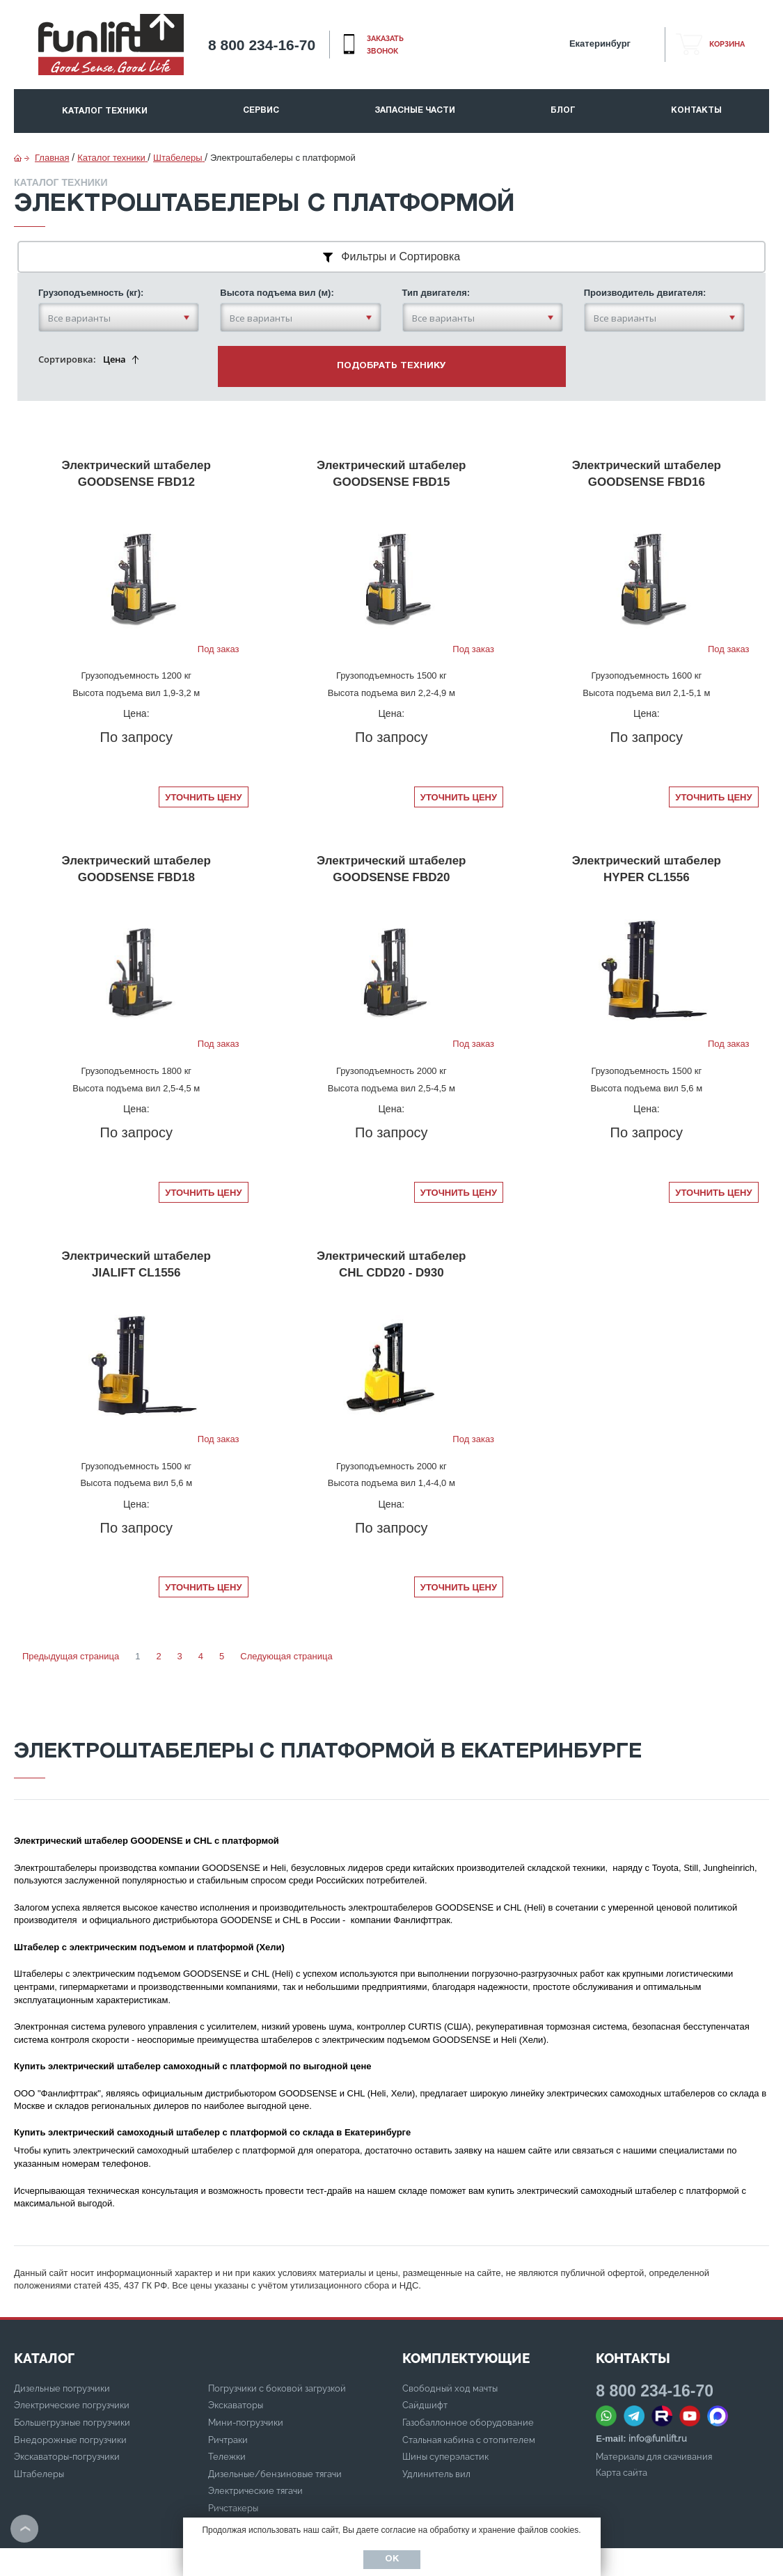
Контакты (696, 110)
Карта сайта (621, 2419)
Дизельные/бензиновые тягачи (275, 2420)
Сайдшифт (425, 2351)
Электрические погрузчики (71, 2351)
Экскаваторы (235, 2351)
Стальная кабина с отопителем (468, 2386)
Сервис (261, 110)
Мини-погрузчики (245, 2369)
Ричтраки (228, 2386)
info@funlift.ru (657, 2385)
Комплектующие (466, 2304)
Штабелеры (39, 2420)
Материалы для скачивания (654, 2403)
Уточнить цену (203, 743)
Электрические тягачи (255, 2437)
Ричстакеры (233, 2454)
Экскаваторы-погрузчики (67, 2403)
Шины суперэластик (445, 2403)
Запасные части (414, 110)
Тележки (227, 2403)
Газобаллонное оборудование (468, 2369)
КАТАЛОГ (44, 2304)
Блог (563, 110)
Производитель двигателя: (645, 260)
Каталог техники (105, 111)
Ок (392, 2559)
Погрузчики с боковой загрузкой (277, 2335)
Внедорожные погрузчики (70, 2386)
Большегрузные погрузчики (72, 2369)
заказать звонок (385, 45)
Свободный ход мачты (450, 2335)
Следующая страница (286, 1602)
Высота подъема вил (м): (277, 260)
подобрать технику (391, 334)
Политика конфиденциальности (81, 2541)
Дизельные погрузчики (62, 2335)
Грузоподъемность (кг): (90, 260)
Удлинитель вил (436, 2420)
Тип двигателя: (436, 260)
